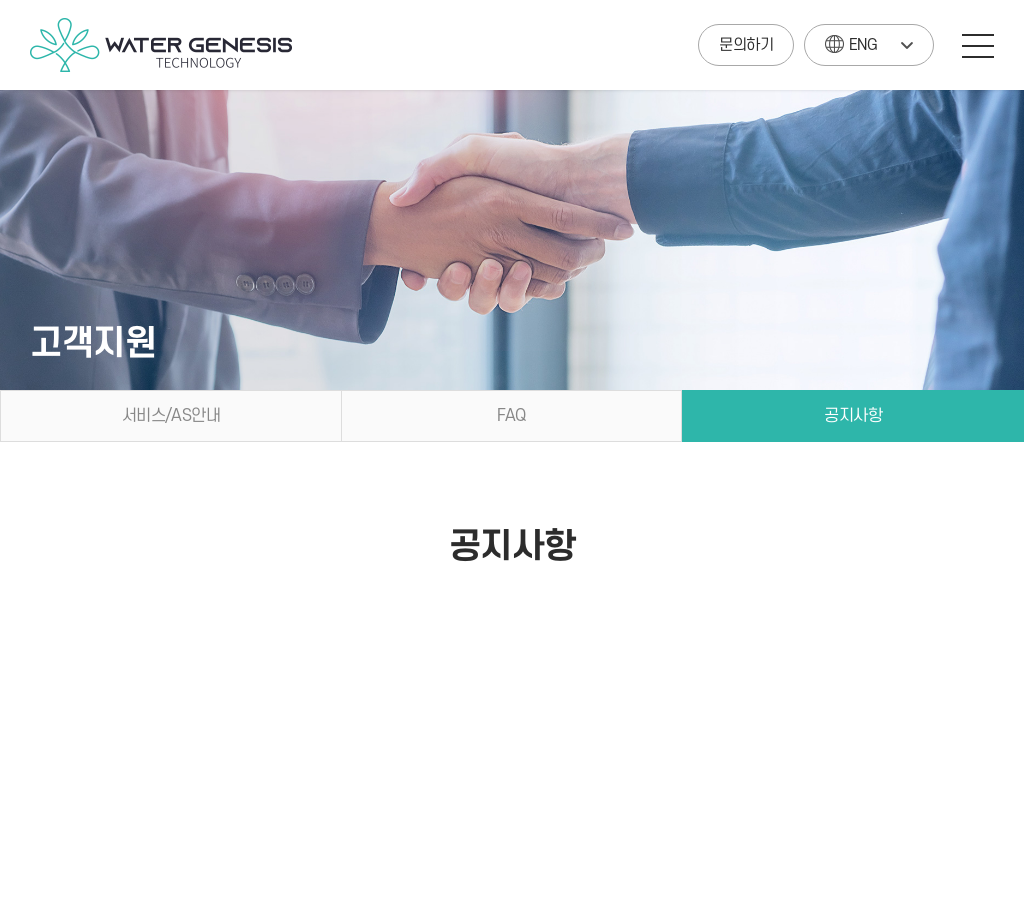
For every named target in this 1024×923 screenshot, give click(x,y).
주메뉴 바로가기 (0, 0)
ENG (851, 39)
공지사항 (853, 416)
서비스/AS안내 (171, 416)
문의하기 (746, 45)
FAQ (511, 416)
